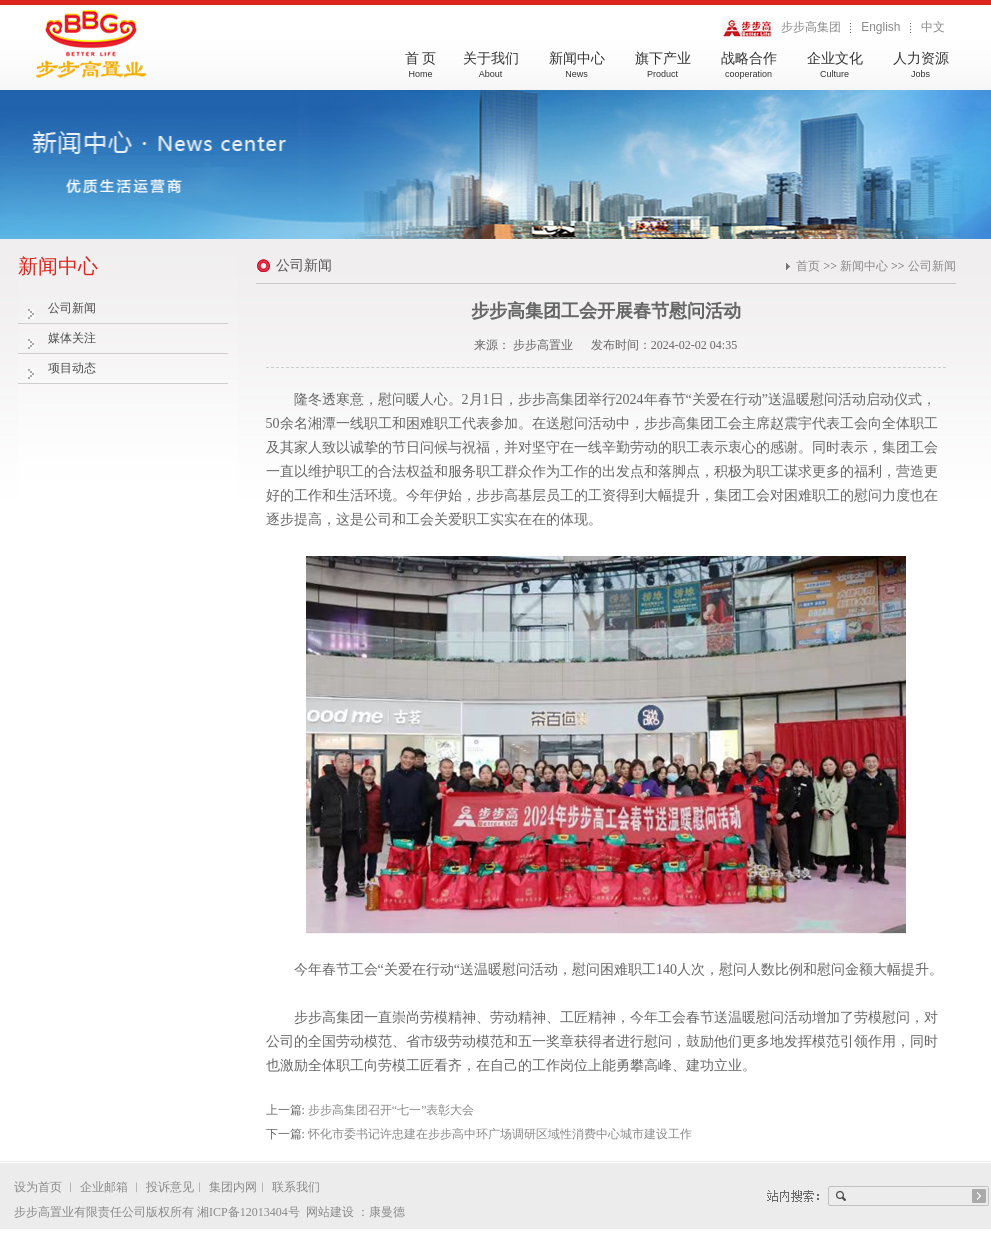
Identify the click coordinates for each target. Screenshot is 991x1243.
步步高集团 (781, 28)
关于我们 (491, 73)
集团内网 (233, 1187)
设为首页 (39, 1187)
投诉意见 (170, 1187)
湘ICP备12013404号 (248, 1212)
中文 (933, 27)
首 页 (421, 73)
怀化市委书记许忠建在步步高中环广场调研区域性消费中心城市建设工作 (500, 1134)
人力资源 (921, 73)
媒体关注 (72, 338)
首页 (808, 266)
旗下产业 (663, 73)
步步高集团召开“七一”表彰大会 (391, 1110)
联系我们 (296, 1187)
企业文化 (835, 73)
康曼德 (387, 1212)
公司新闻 (72, 308)
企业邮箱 (104, 1187)
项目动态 (72, 368)
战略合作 (749, 73)
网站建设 (331, 1212)
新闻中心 (577, 73)
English (880, 27)
